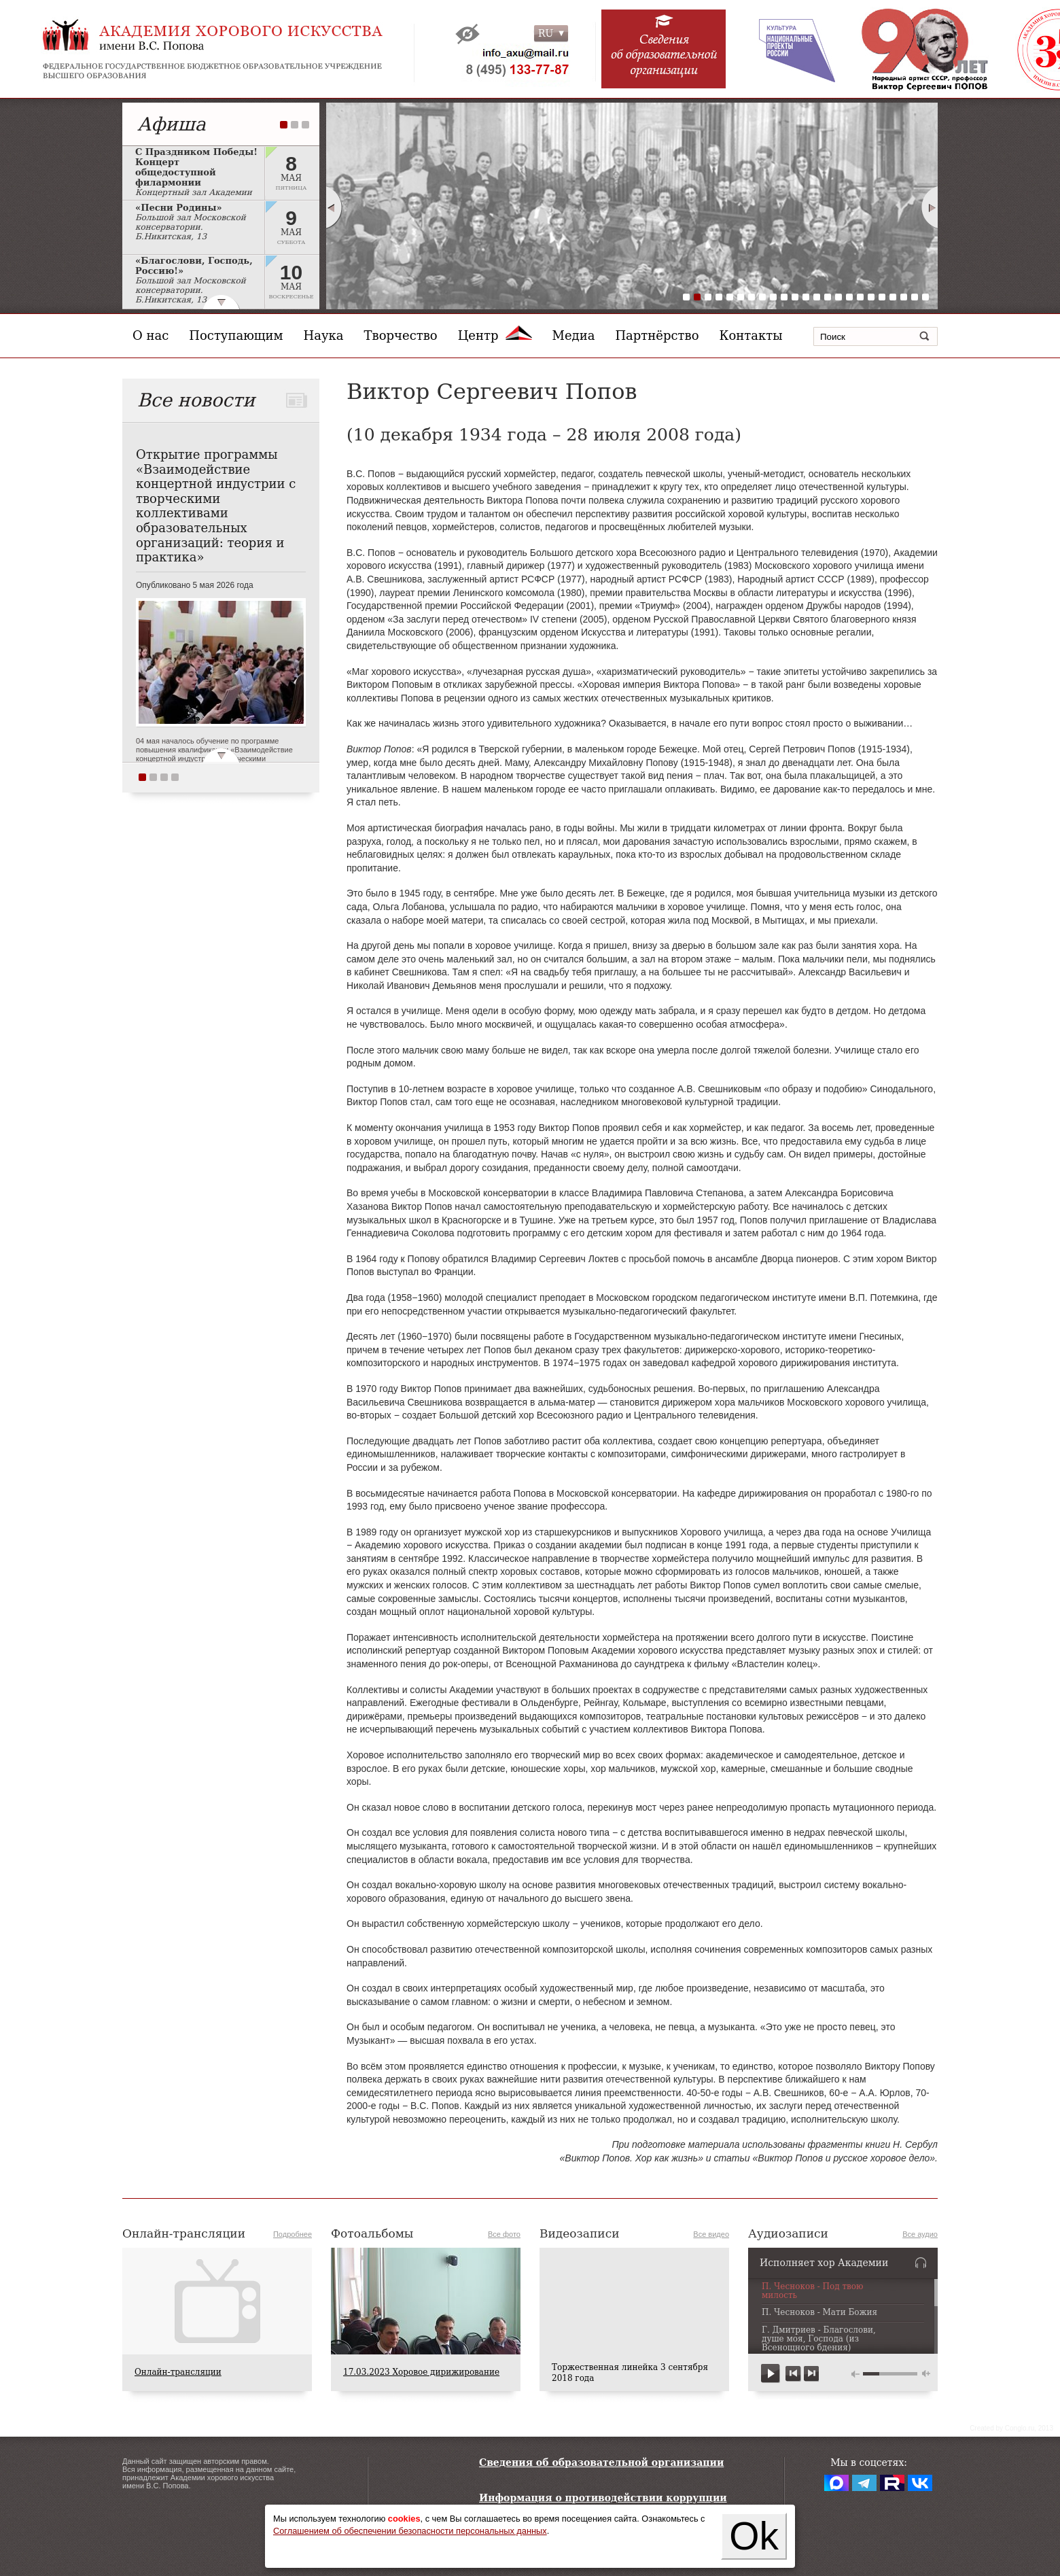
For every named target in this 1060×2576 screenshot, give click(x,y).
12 (805, 297)
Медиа (573, 335)
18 (871, 297)
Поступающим (236, 335)
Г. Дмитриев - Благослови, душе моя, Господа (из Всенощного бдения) (819, 2339)
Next (930, 207)
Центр (495, 335)
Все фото (504, 2234)
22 (914, 297)
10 (784, 297)
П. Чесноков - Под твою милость (813, 2291)
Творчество (401, 335)
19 (882, 297)
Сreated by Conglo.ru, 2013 (1011, 2428)
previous (793, 2374)
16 (849, 297)
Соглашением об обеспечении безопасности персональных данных (410, 2531)
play (771, 2374)
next (811, 2374)
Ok (754, 2536)
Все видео (711, 2234)
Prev (333, 207)
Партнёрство (657, 335)
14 (827, 297)
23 (925, 297)
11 (795, 297)
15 (838, 297)
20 (892, 297)
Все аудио (920, 2234)
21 (903, 297)
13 (816, 297)
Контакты (751, 335)
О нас (150, 335)
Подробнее (292, 2234)
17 (860, 297)
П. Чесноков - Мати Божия (819, 2312)
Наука (324, 335)
